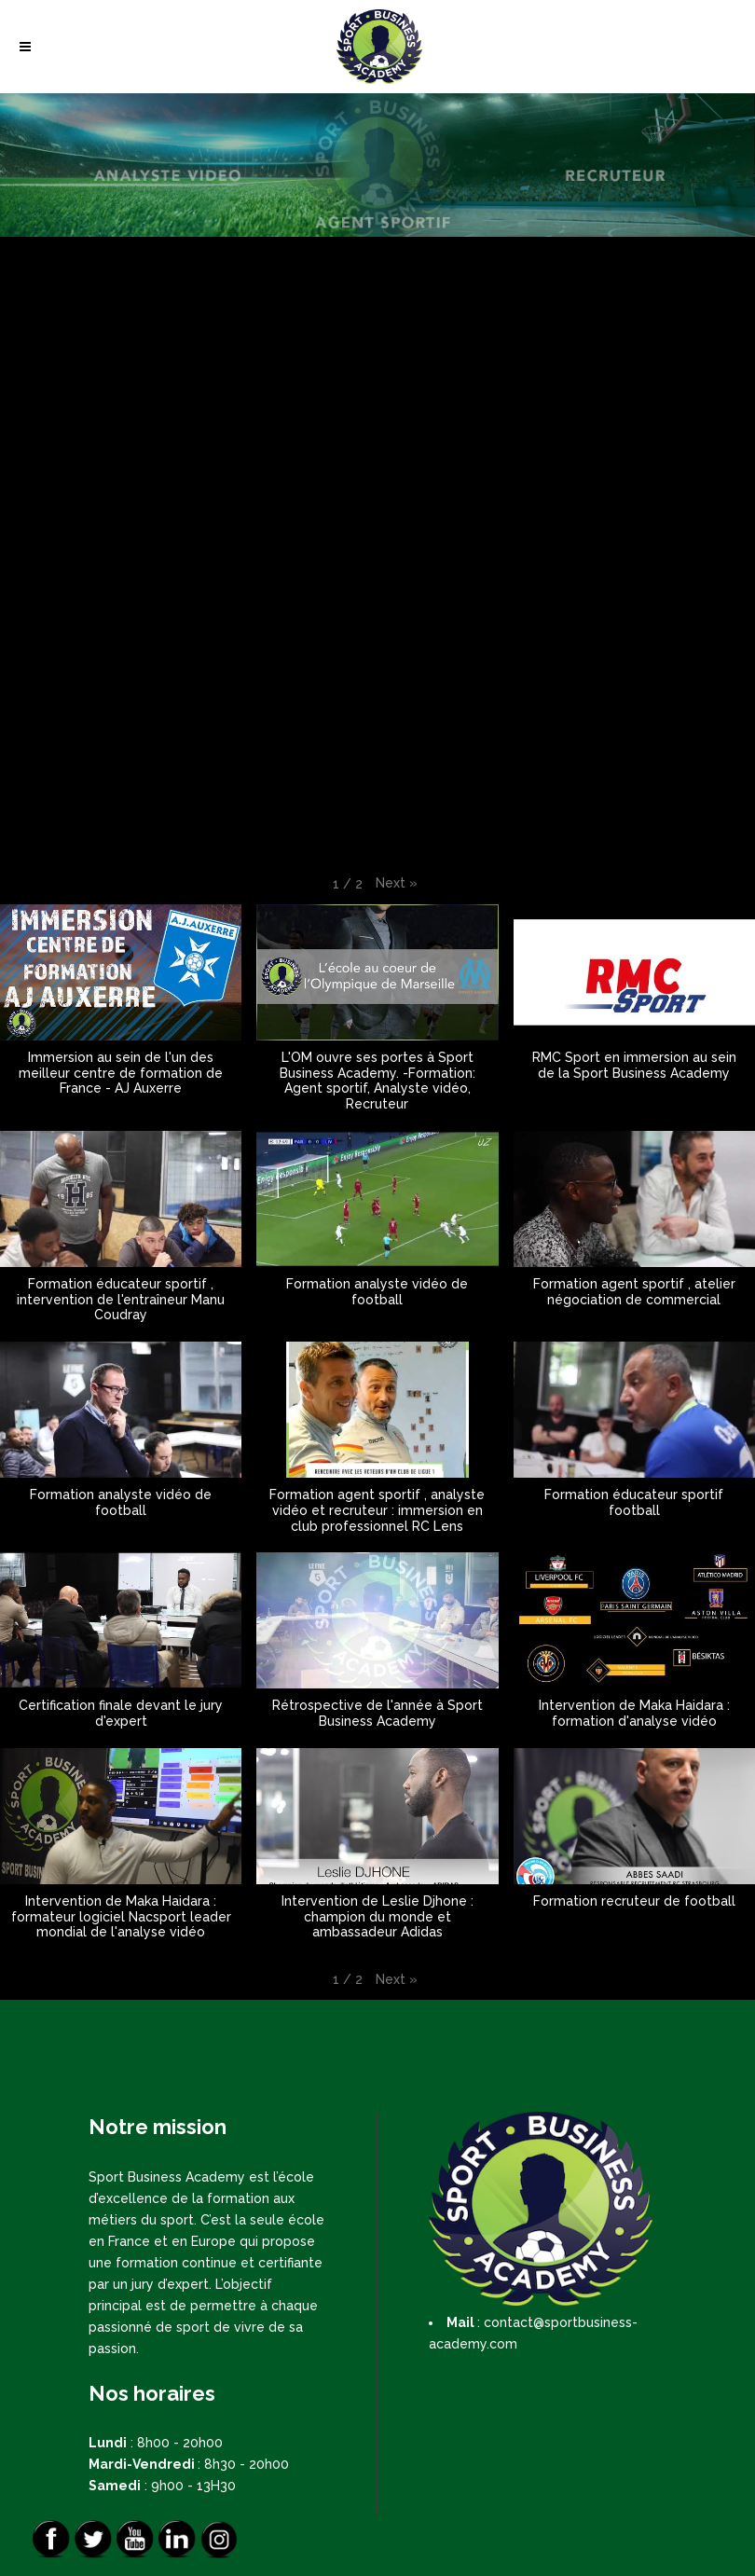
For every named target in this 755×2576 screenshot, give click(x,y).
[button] (396, 883)
